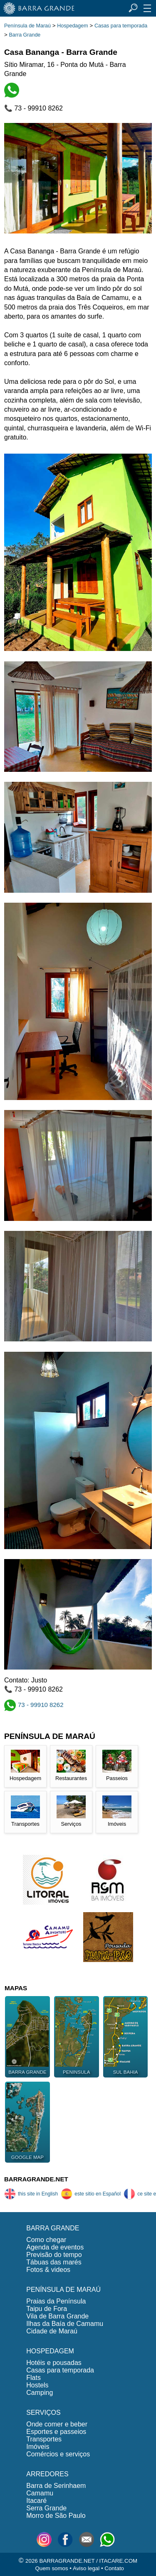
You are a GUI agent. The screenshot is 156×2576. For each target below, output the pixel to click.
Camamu (39, 2493)
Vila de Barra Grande (57, 2316)
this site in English (31, 2194)
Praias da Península (56, 2301)
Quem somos (51, 2568)
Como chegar (46, 2239)
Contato (114, 2568)
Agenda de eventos (55, 2247)
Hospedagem (72, 26)
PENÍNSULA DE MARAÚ (63, 2289)
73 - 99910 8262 (34, 1704)
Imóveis (37, 2446)
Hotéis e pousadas (54, 2362)
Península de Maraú (27, 26)
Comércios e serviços (58, 2454)
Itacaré (36, 2500)
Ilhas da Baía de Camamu (64, 2323)
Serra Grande (46, 2508)
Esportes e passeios (56, 2431)
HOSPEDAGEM (50, 2351)
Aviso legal (86, 2568)
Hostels (37, 2385)
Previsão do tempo (54, 2254)
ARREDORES (47, 2474)
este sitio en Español (91, 2194)
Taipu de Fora (46, 2308)
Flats (33, 2377)
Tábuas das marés (54, 2262)
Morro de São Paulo (55, 2515)
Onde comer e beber (56, 2424)
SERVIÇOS (43, 2412)
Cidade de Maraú (51, 2331)
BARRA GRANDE (52, 2228)
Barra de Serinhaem (56, 2485)
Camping (39, 2392)
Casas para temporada (120, 26)
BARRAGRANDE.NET (36, 2179)
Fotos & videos (48, 2269)
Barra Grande (25, 35)
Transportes (44, 2439)
